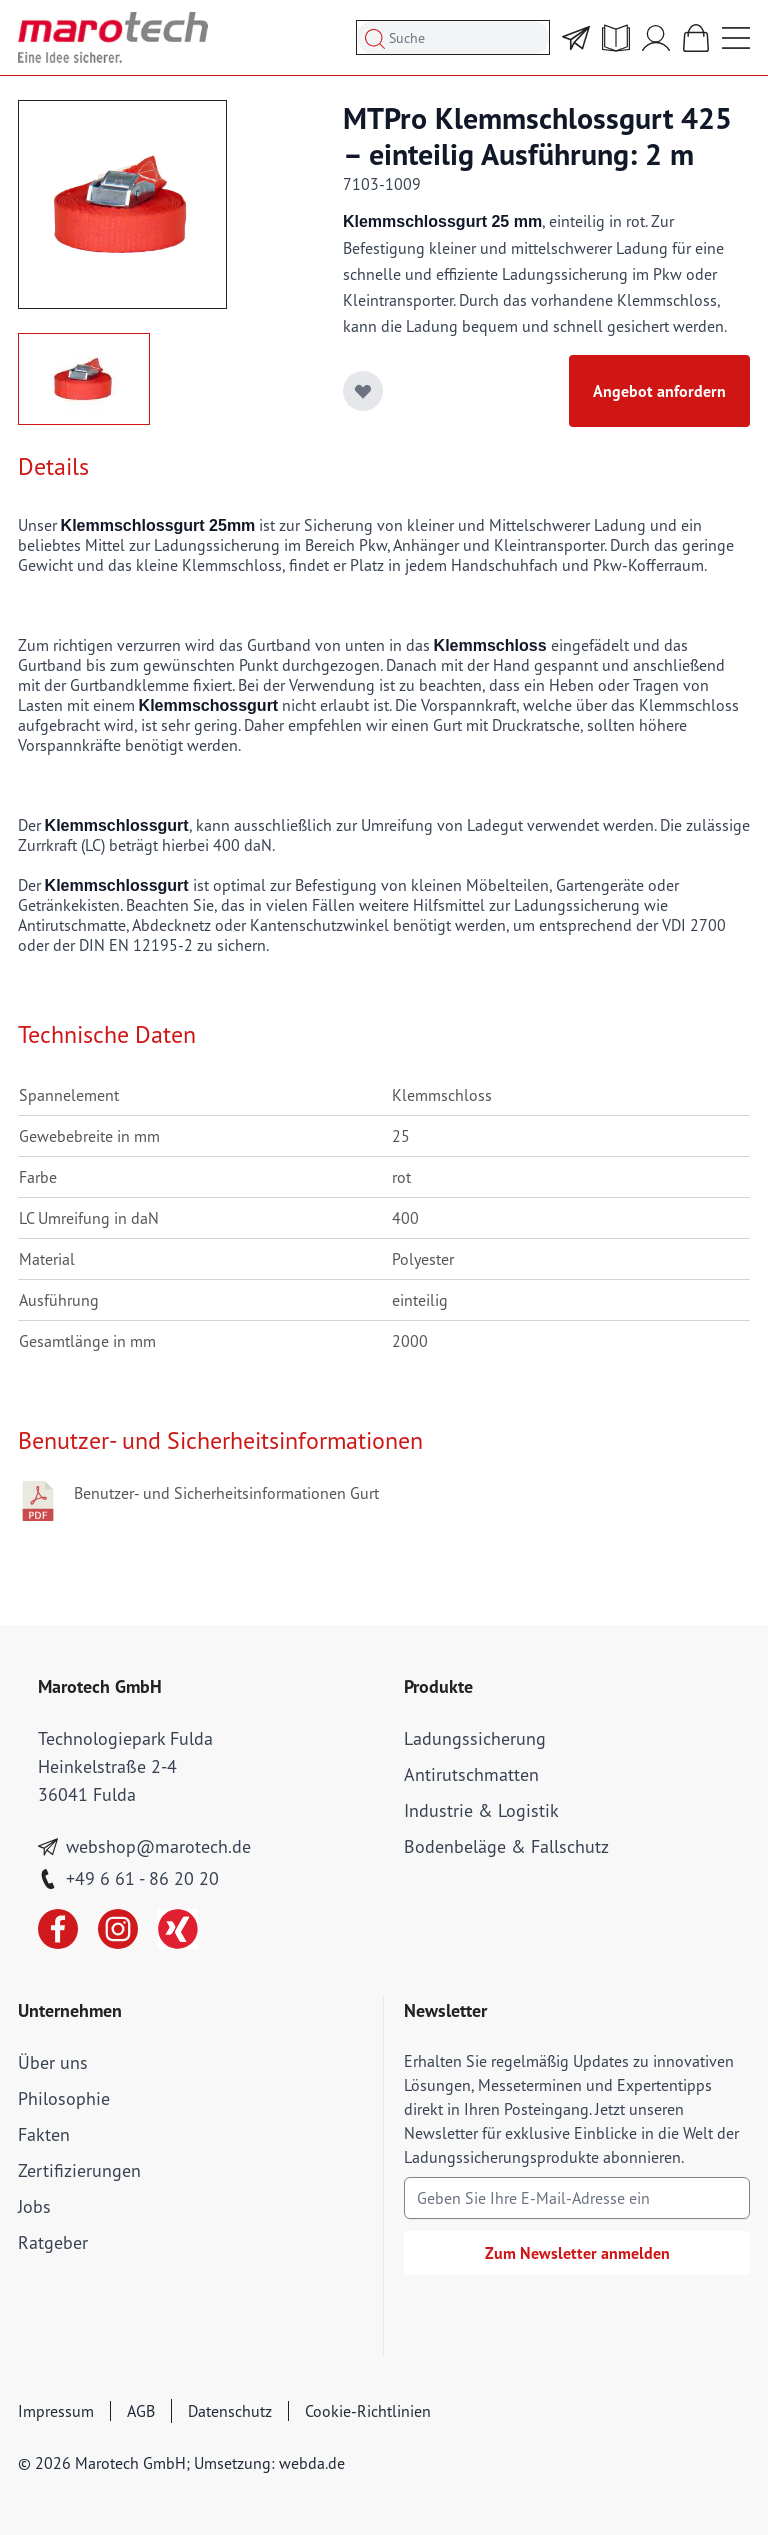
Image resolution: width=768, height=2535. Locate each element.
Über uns (53, 2062)
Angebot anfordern (659, 391)
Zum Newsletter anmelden (577, 2253)
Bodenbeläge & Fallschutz (506, 1846)
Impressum (56, 2411)
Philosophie (64, 2098)
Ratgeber (53, 2242)
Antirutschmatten (471, 1774)
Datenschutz (230, 2411)
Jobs (34, 2206)
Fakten (44, 2134)
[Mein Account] (656, 38)
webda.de (312, 2463)
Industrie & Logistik (481, 1810)
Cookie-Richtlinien (368, 2411)
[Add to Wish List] (363, 391)
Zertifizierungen (79, 2170)
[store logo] (113, 37)
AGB (141, 2411)
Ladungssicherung (475, 1738)
